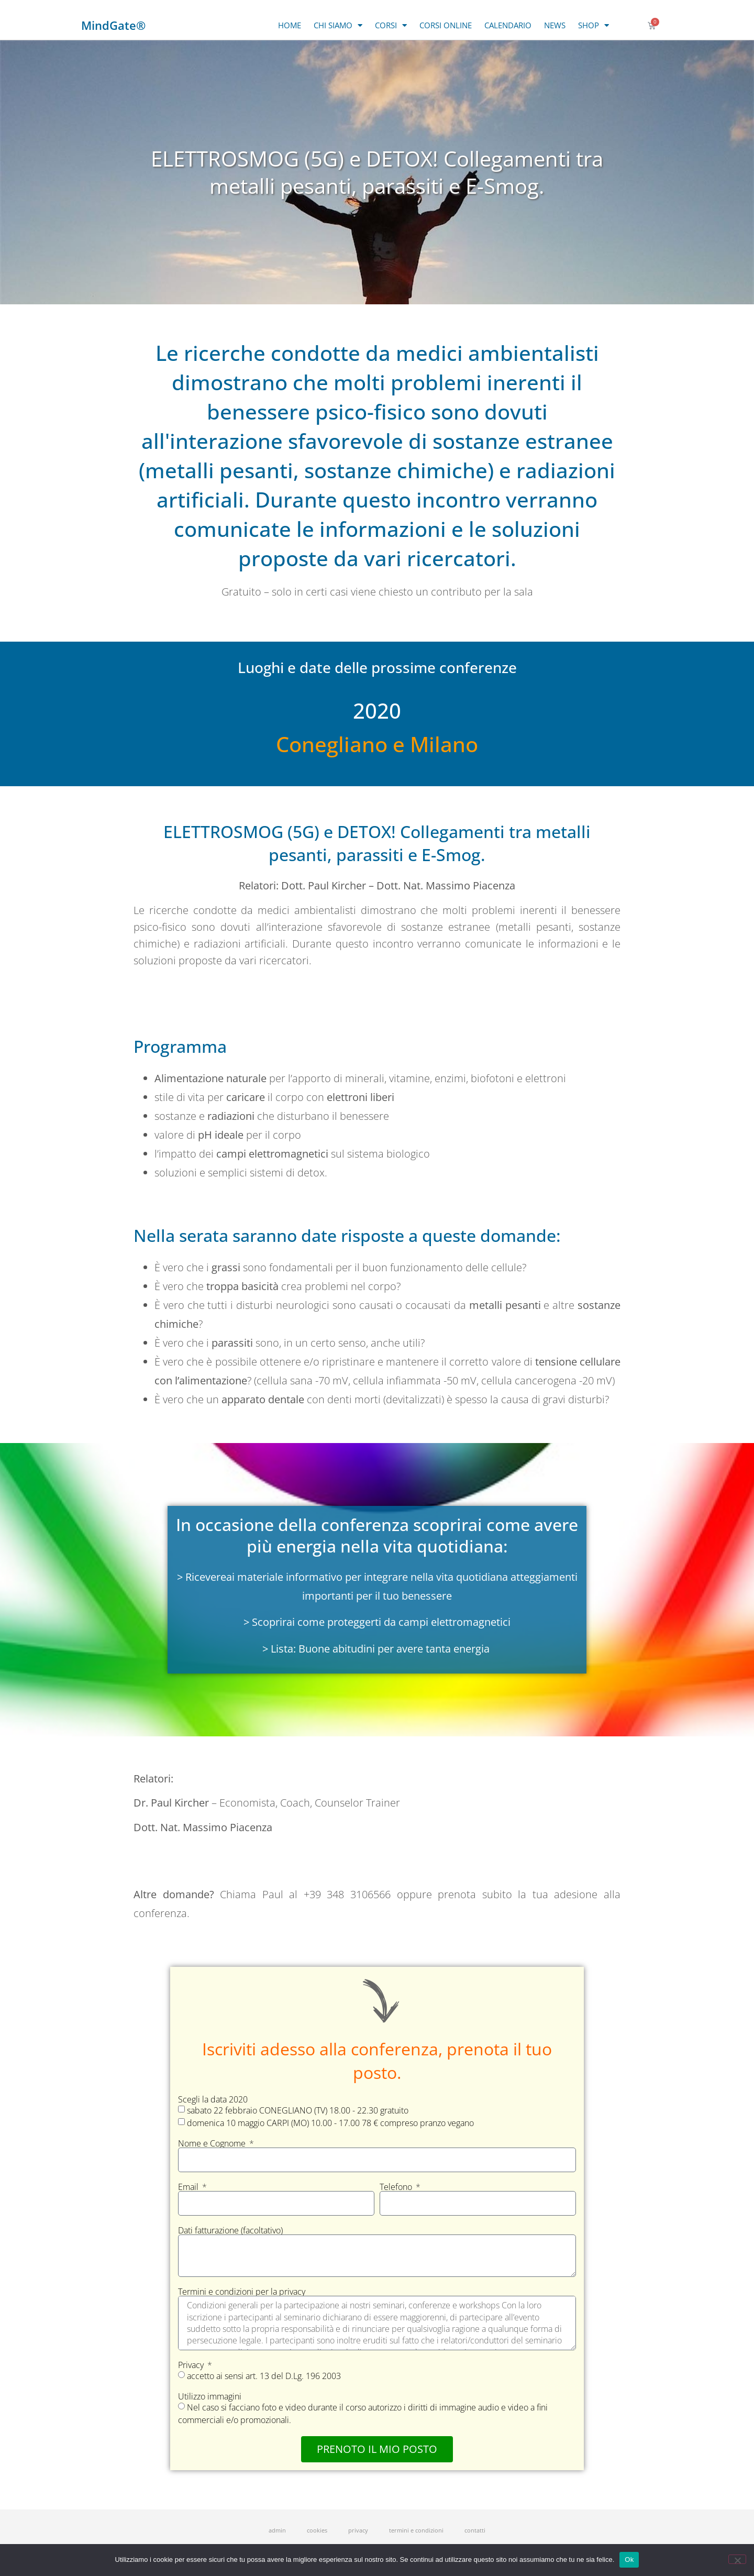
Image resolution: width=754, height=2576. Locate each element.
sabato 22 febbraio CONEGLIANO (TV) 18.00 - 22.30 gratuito (297, 2110)
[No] (737, 2559)
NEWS (555, 25)
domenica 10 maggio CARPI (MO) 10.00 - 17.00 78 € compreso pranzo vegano (330, 2123)
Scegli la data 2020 (213, 2099)
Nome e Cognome (213, 2143)
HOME (289, 25)
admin (277, 2530)
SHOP (593, 25)
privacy (358, 2530)
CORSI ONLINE (445, 25)
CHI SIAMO (338, 25)
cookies (317, 2530)
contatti (474, 2530)
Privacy (192, 2365)
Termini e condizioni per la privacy (241, 2291)
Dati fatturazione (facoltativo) (230, 2230)
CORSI (391, 25)
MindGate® (113, 25)
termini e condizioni (416, 2530)
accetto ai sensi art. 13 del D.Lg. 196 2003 (264, 2376)
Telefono (397, 2187)
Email (189, 2187)
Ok (629, 2559)
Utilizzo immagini (209, 2396)
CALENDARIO (507, 25)
